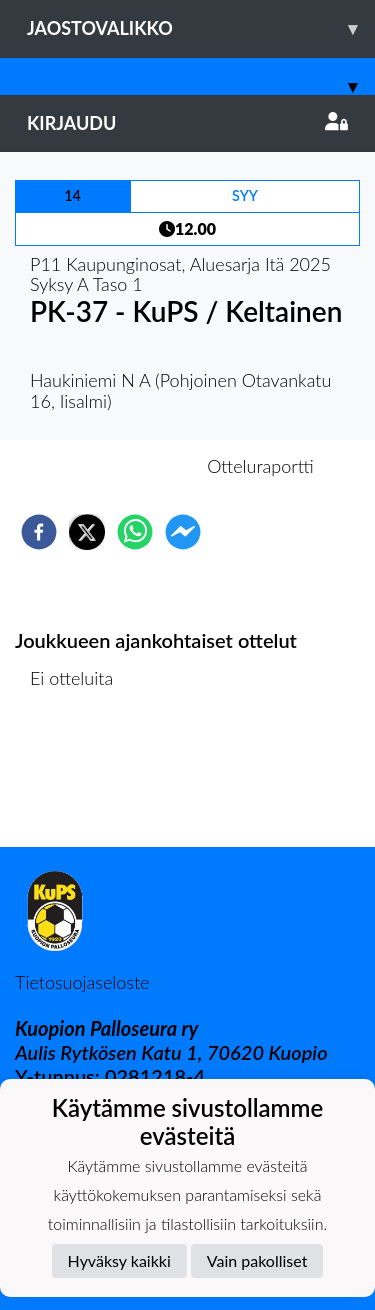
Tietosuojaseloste (82, 982)
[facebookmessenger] (183, 532)
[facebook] (39, 532)
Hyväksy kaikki (119, 1260)
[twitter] (87, 532)
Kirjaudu (187, 123)
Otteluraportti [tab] (260, 466)
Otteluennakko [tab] (118, 466)
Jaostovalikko (201, 28)
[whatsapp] (135, 532)
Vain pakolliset (257, 1260)
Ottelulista (79, 779)
